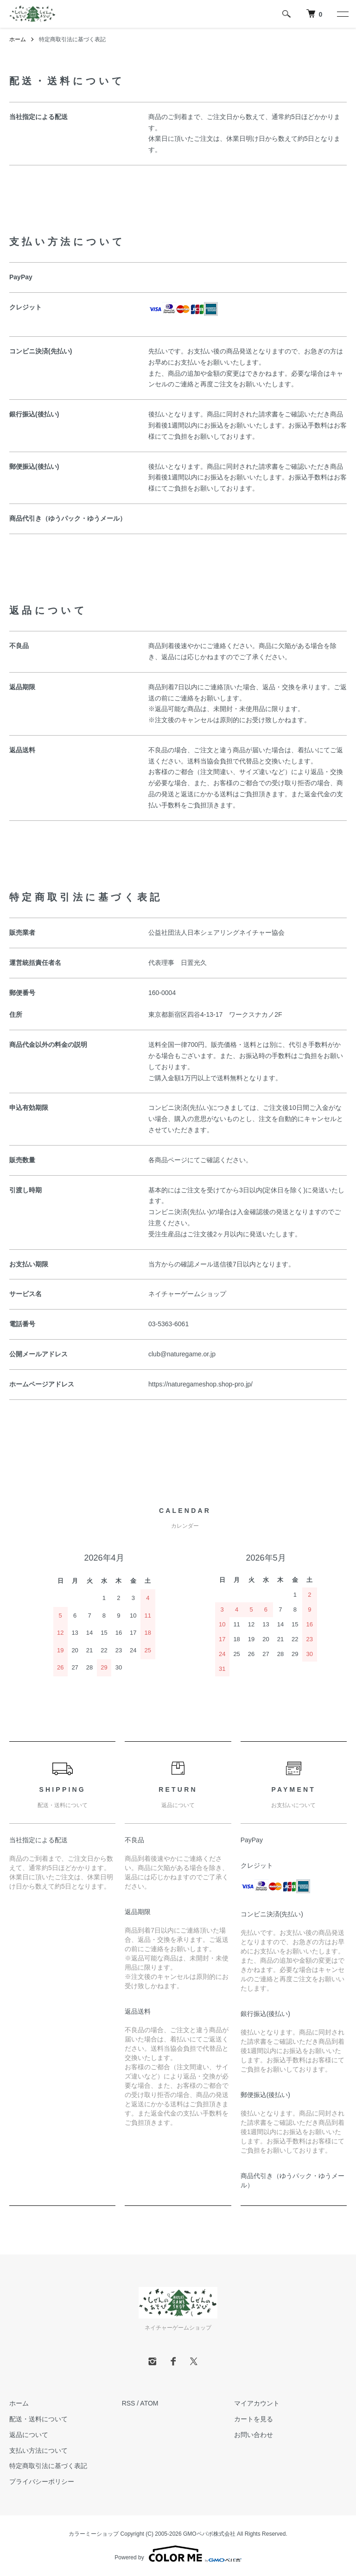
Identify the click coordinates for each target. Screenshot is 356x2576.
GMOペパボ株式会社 (209, 2534)
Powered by (177, 2553)
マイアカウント (257, 2403)
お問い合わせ (253, 2434)
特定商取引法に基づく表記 (48, 2465)
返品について (28, 2434)
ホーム (17, 39)
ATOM (149, 2403)
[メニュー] (342, 14)
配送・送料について (38, 2419)
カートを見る (253, 2419)
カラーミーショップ (94, 2534)
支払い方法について (38, 2450)
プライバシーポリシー (41, 2481)
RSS (128, 2403)
